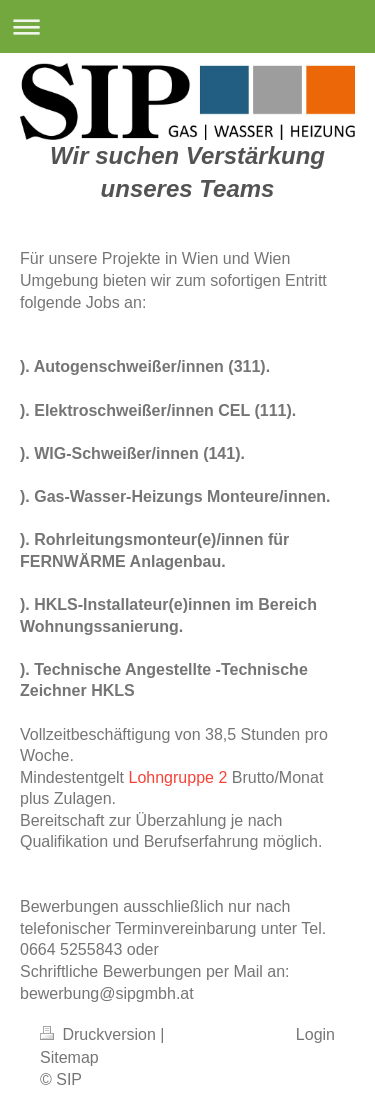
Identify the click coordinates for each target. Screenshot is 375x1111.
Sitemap (69, 1057)
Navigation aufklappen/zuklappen (187, 26)
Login (315, 1034)
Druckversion (100, 1034)
